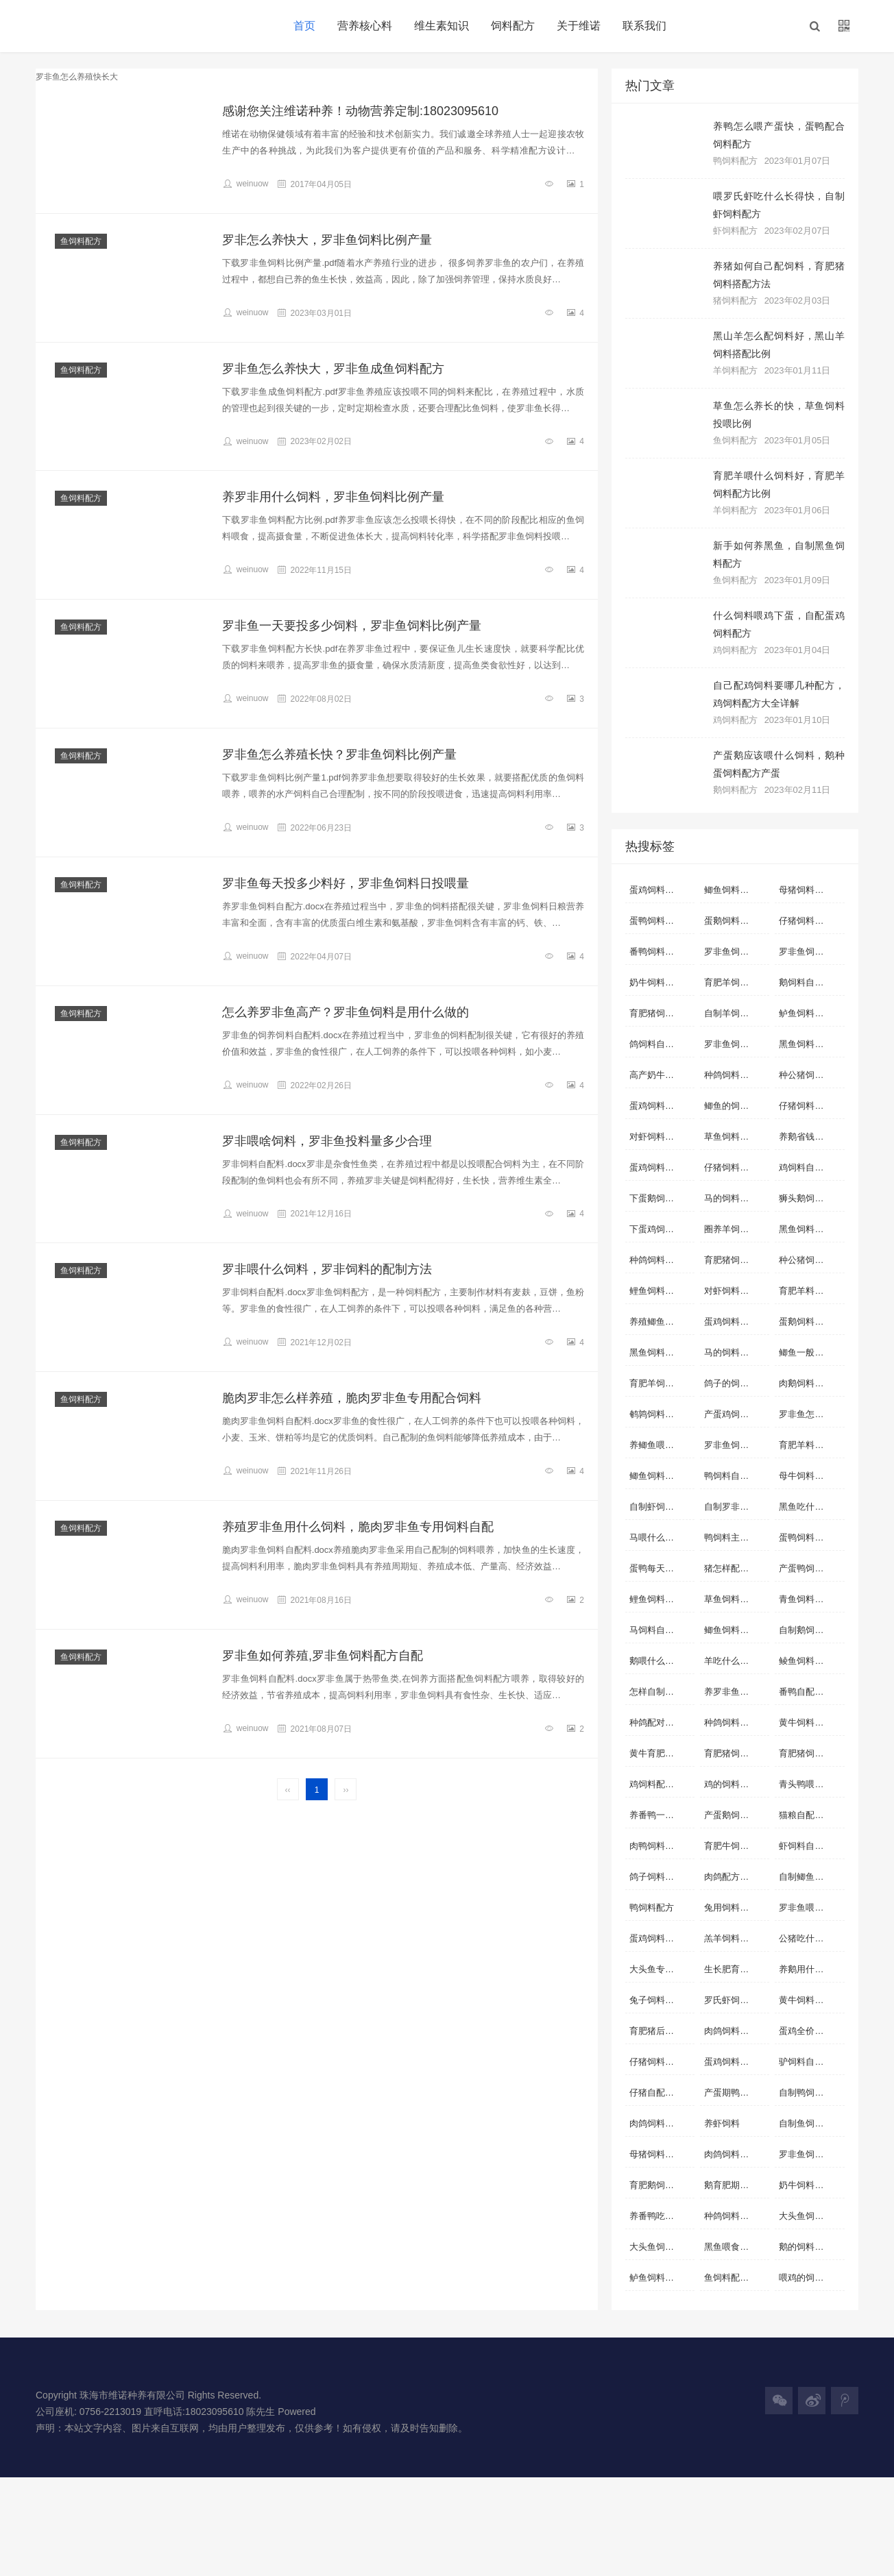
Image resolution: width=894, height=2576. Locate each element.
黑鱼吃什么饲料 (810, 1506)
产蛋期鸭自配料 (735, 2092)
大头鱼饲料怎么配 (661, 2247)
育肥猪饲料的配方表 (811, 1753)
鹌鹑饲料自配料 (660, 1414)
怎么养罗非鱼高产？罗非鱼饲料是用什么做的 (345, 1012)
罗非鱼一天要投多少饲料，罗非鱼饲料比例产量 (351, 626)
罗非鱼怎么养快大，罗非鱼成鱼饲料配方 (333, 369)
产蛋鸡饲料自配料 (736, 1414)
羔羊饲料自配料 (735, 1938)
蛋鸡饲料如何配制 (661, 1106)
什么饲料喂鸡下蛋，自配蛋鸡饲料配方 (779, 624)
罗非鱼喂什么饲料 (811, 1907)
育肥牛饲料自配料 (736, 1846)
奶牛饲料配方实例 (811, 2185)
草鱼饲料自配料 (735, 1136)
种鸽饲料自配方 (735, 1075)
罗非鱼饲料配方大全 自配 (811, 2154)
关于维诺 (579, 26)
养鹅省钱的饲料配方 (811, 1136)
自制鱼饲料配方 (810, 2123)
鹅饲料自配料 (805, 982)
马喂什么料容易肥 (661, 1537)
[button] (814, 26)
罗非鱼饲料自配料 (811, 951)
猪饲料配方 (735, 300)
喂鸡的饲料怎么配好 (811, 2277)
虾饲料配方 (735, 230)
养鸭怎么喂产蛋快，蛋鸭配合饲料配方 (779, 135)
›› (345, 1790)
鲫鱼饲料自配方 (660, 1476)
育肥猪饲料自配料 (661, 1013)
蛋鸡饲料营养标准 (661, 1167)
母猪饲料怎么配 (660, 2154)
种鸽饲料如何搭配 (736, 2216)
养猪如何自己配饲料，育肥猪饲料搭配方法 (779, 274)
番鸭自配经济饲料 (811, 1691)
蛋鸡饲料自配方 (660, 1938)
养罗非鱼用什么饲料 (736, 1691)
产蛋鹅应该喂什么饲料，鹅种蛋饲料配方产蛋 (779, 764)
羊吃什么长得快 (735, 1661)
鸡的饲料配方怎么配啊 (736, 1784)
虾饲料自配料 (805, 1846)
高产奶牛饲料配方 (661, 1075)
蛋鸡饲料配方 (731, 2062)
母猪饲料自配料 (810, 890)
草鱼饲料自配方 (735, 1599)
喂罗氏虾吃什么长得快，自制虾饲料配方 (779, 205)
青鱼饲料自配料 (810, 1599)
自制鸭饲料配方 (810, 2092)
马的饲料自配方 (735, 1352)
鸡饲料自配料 (805, 1167)
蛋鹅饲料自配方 (735, 921)
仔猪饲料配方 (656, 2062)
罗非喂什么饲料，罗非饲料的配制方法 (327, 1269)
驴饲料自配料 (805, 2062)
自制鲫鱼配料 (805, 1877)
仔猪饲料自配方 (810, 1106)
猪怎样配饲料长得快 (736, 1568)
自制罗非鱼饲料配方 (736, 1506)
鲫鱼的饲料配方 (735, 1106)
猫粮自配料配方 (810, 1815)
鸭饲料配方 (735, 161)
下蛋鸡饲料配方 (660, 1229)
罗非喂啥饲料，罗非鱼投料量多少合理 (327, 1141)
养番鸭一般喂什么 (661, 1815)
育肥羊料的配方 (810, 1291)
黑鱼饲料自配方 (660, 1352)
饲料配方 (513, 26)
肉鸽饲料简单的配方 (736, 2154)
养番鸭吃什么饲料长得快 (661, 2216)
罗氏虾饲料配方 (735, 2000)
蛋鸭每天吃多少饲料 (661, 1568)
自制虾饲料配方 (660, 1506)
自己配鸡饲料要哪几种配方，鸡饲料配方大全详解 (779, 694)
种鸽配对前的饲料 (661, 1722)
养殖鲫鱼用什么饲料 (661, 1321)
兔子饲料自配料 (660, 2000)
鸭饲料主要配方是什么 (736, 1537)
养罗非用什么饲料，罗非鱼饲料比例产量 (333, 497)
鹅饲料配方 (735, 790)
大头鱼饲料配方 (810, 2216)
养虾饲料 (722, 2123)
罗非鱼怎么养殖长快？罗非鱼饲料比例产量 (339, 754)
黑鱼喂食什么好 (735, 2247)
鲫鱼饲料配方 (731, 1630)
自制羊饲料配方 (735, 1013)
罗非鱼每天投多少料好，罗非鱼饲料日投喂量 (345, 883)
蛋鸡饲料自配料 (660, 890)
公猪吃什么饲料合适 (811, 1938)
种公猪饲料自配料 (811, 1260)
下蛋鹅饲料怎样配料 (661, 1198)
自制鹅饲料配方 (810, 1630)
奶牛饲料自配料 (660, 982)
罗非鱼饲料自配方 (736, 951)
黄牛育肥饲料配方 (661, 1753)
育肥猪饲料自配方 (736, 1260)
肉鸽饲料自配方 (735, 2031)
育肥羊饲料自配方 (736, 982)
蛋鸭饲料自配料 (660, 921)
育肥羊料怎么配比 (811, 1445)
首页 (304, 26)
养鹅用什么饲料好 (811, 1969)
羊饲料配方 (735, 370)
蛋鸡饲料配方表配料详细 (736, 1321)
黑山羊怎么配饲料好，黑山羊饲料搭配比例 (779, 344)
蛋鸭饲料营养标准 (811, 1537)
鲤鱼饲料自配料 (660, 1291)
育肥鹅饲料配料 (660, 2185)
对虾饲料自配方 (660, 1136)
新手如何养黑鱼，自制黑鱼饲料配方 (779, 554)
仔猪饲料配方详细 (736, 1167)
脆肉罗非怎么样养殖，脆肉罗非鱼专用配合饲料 (351, 1398)
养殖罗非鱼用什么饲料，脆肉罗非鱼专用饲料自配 (358, 1527)
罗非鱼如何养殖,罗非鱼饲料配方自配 (322, 1656)
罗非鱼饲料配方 (735, 1044)
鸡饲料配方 (735, 650)
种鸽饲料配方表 (735, 1722)
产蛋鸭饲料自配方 (811, 1568)
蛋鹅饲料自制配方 (811, 1321)
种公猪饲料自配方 (811, 1075)
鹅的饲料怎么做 (810, 2247)
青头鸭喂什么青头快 (811, 1784)
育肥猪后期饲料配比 (661, 2031)
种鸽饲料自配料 (660, 1260)
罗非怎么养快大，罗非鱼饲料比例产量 (327, 240)
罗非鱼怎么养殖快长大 (811, 1414)
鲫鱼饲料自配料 (735, 890)
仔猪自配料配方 (660, 2092)
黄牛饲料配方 (805, 1722)
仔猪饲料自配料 (810, 921)
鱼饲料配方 (80, 241)
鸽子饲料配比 (656, 1877)
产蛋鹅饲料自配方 (736, 1815)
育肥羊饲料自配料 (661, 1383)
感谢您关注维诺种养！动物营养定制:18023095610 (360, 111)
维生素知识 (441, 26)
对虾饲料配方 (731, 1291)
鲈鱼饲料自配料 (810, 1013)
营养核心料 (364, 26)
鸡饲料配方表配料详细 (661, 1784)
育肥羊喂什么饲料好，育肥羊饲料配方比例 (779, 484)
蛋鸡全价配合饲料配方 (811, 2031)
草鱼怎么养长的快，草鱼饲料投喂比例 (779, 414)
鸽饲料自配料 (656, 1044)
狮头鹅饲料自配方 (811, 1198)
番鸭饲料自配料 (660, 951)
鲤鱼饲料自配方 (660, 1599)
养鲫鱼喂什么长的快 (661, 1445)
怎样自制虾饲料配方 (661, 1691)
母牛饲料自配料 (810, 1476)
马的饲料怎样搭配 (736, 1198)
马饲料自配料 (656, 1630)
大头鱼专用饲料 (660, 1969)
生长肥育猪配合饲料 (736, 1969)
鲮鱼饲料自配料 (810, 1661)
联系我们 (644, 26)
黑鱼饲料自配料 (810, 1044)
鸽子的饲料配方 (735, 1383)
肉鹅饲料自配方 (810, 1383)
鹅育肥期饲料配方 (736, 2185)
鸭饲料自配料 (731, 1476)
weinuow (245, 183)
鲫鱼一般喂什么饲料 (811, 1352)
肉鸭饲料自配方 (660, 1846)
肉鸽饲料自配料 (660, 2123)
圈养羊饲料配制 (735, 1229)
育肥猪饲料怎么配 (736, 1753)
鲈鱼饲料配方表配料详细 (661, 2277)
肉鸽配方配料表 (735, 1877)
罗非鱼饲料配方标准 (736, 1445)
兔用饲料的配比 (735, 1907)
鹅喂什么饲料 (656, 1661)
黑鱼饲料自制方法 (811, 1229)
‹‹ (288, 1790)
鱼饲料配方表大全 (736, 2277)
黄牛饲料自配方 (810, 2000)
